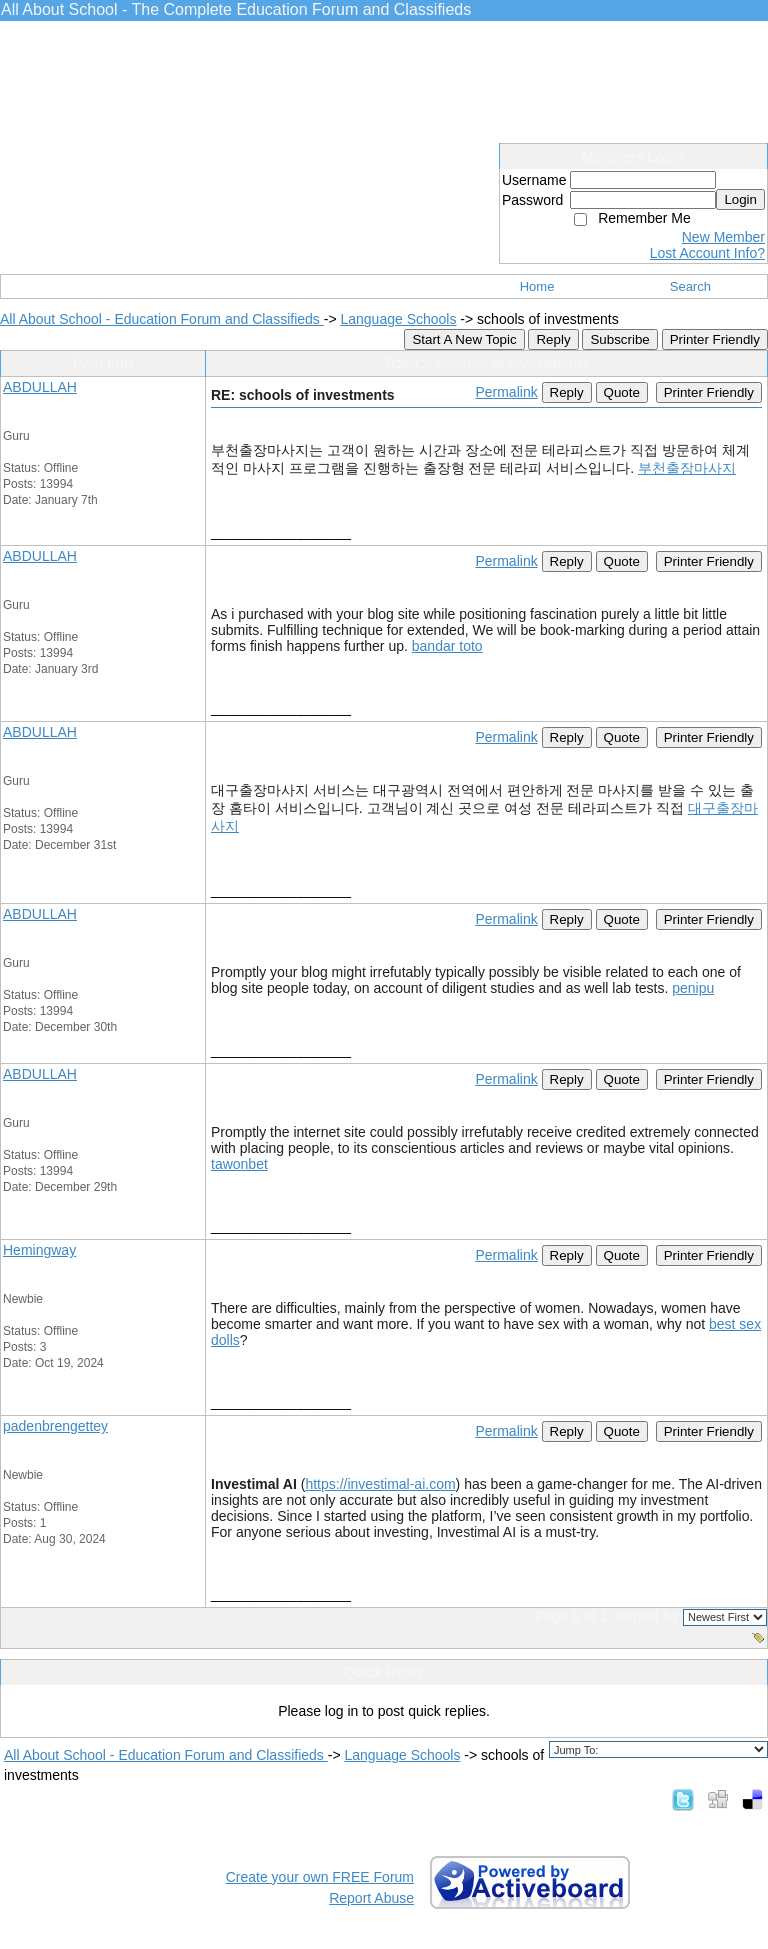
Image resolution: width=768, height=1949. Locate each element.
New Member (723, 237)
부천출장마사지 (687, 468)
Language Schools (398, 319)
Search (690, 286)
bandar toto (447, 646)
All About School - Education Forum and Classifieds (162, 319)
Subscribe (619, 339)
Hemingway (39, 1250)
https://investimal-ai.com (380, 1484)
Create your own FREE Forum (320, 1877)
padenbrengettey (55, 1426)
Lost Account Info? (707, 253)
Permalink (506, 392)
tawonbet (239, 1164)
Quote (622, 392)
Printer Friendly (715, 339)
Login (740, 199)
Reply (553, 339)
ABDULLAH (40, 387)
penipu (693, 988)
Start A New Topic (464, 339)
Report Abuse (371, 1898)
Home (537, 286)
